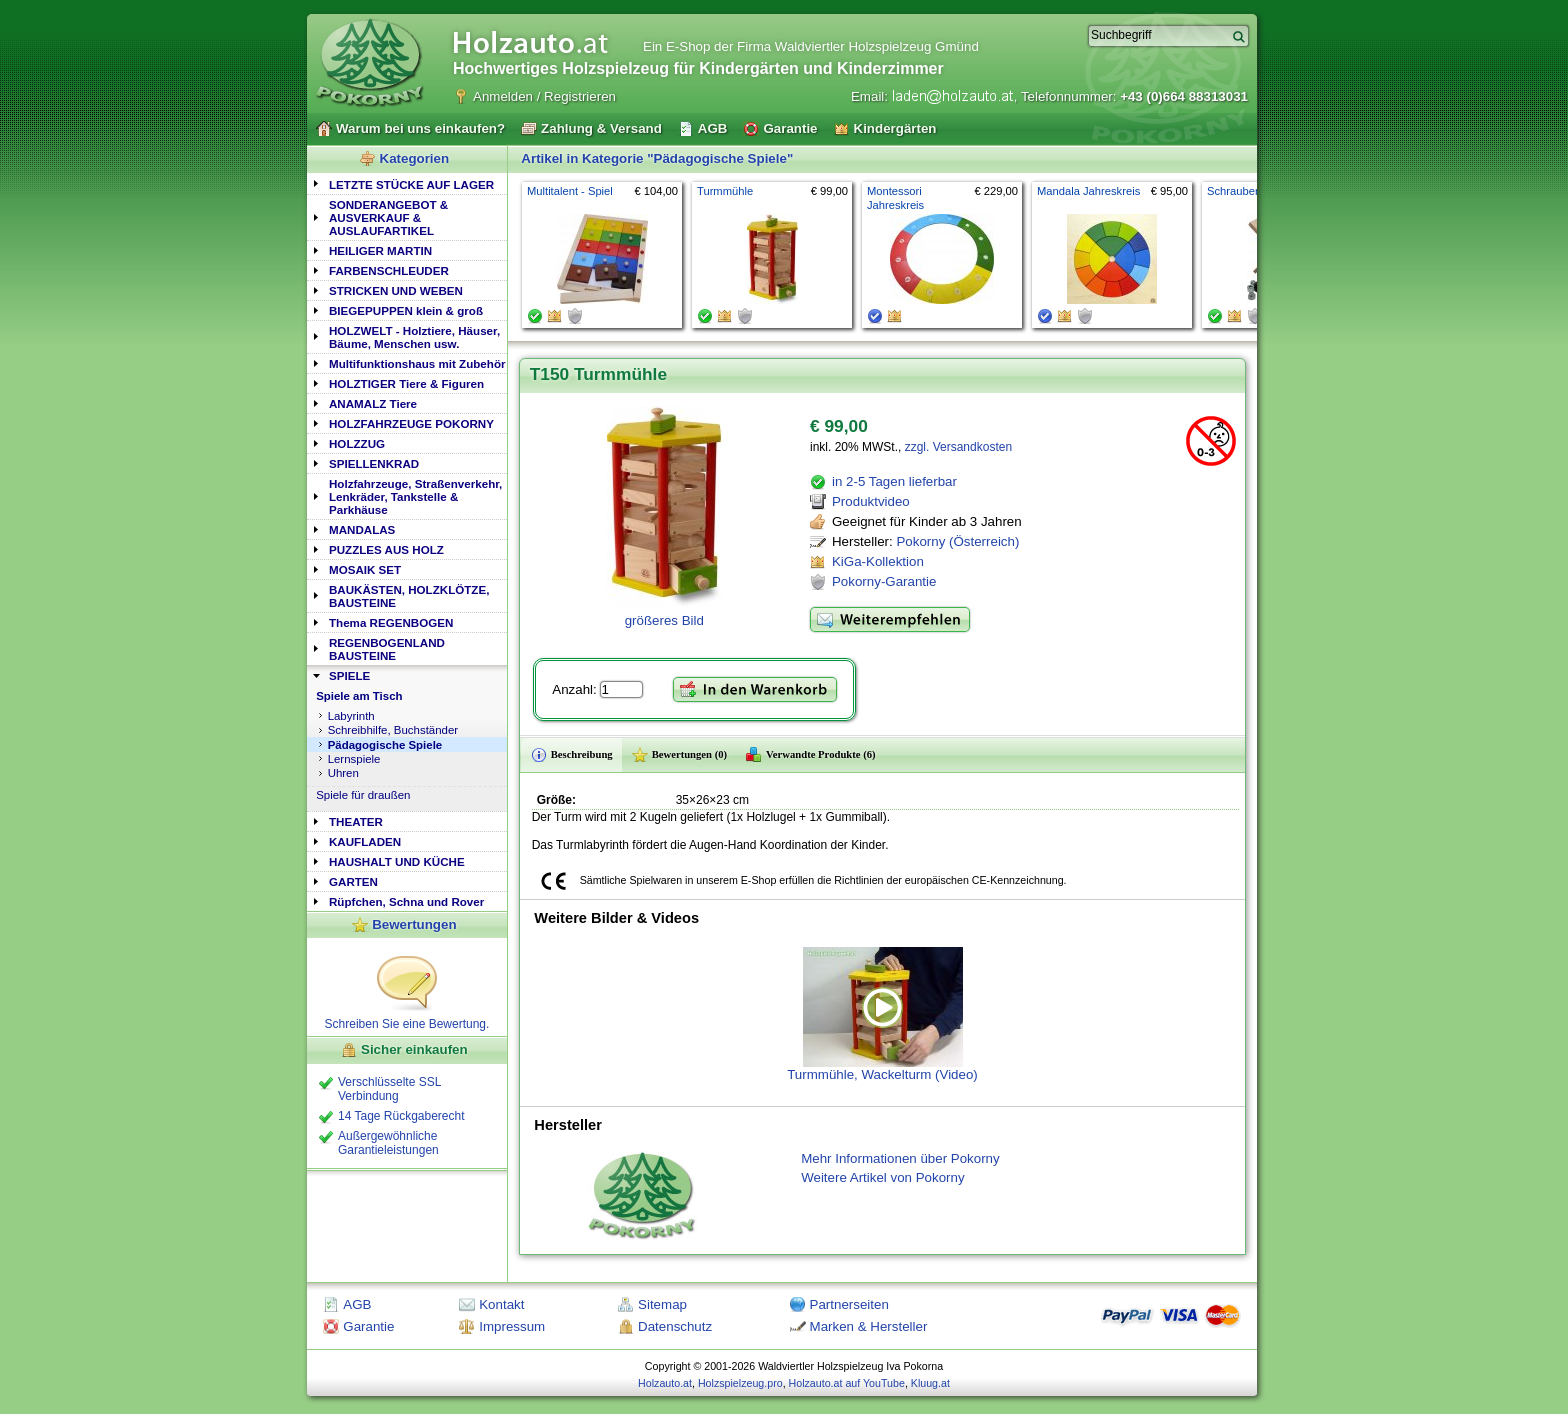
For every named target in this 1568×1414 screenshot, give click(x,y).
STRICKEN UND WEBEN (396, 290)
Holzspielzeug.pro (740, 1383)
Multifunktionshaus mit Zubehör (417, 363)
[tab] (407, 183)
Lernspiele (354, 759)
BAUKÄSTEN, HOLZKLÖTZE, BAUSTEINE (409, 596)
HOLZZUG (357, 443)
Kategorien (415, 158)
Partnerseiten (849, 1304)
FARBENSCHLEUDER (389, 270)
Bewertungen (414, 924)
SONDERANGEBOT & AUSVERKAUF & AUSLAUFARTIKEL (388, 217)
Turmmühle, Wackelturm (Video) (882, 1014)
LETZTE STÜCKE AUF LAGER (411, 184)
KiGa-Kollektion (878, 561)
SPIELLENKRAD (374, 463)
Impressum (512, 1326)
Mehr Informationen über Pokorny (900, 1158)
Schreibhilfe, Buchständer (393, 730)
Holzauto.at (665, 1383)
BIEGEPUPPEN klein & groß (406, 310)
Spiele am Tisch (359, 696)
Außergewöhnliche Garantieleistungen (388, 1143)
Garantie (368, 1326)
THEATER (356, 821)
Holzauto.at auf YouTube (847, 1383)
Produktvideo (871, 501)
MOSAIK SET (365, 569)
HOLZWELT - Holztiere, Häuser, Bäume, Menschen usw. (414, 337)
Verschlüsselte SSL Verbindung (389, 1089)
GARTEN (353, 881)
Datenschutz (675, 1326)
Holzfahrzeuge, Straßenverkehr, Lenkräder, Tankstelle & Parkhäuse (415, 496)
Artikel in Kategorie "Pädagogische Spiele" (657, 158)
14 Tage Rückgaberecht (401, 1116)
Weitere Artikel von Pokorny (882, 1177)
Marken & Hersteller (869, 1326)
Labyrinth (351, 716)
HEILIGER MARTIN (380, 250)
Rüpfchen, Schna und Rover (406, 901)
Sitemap (662, 1304)
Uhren (343, 773)
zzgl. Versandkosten (958, 447)
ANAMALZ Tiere (373, 403)
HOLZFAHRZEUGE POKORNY (411, 423)
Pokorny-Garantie (884, 581)
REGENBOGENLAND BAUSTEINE (387, 649)
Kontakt (501, 1304)
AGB (357, 1304)
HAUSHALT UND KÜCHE (397, 861)
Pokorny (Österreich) (957, 541)
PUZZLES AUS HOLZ (386, 549)
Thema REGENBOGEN (391, 622)
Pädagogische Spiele (385, 745)
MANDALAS (362, 529)
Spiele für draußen (363, 795)
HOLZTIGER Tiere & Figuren (406, 383)
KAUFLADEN (365, 841)
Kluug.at (930, 1383)
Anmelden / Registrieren (544, 96)
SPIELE (349, 675)
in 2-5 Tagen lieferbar (894, 481)
